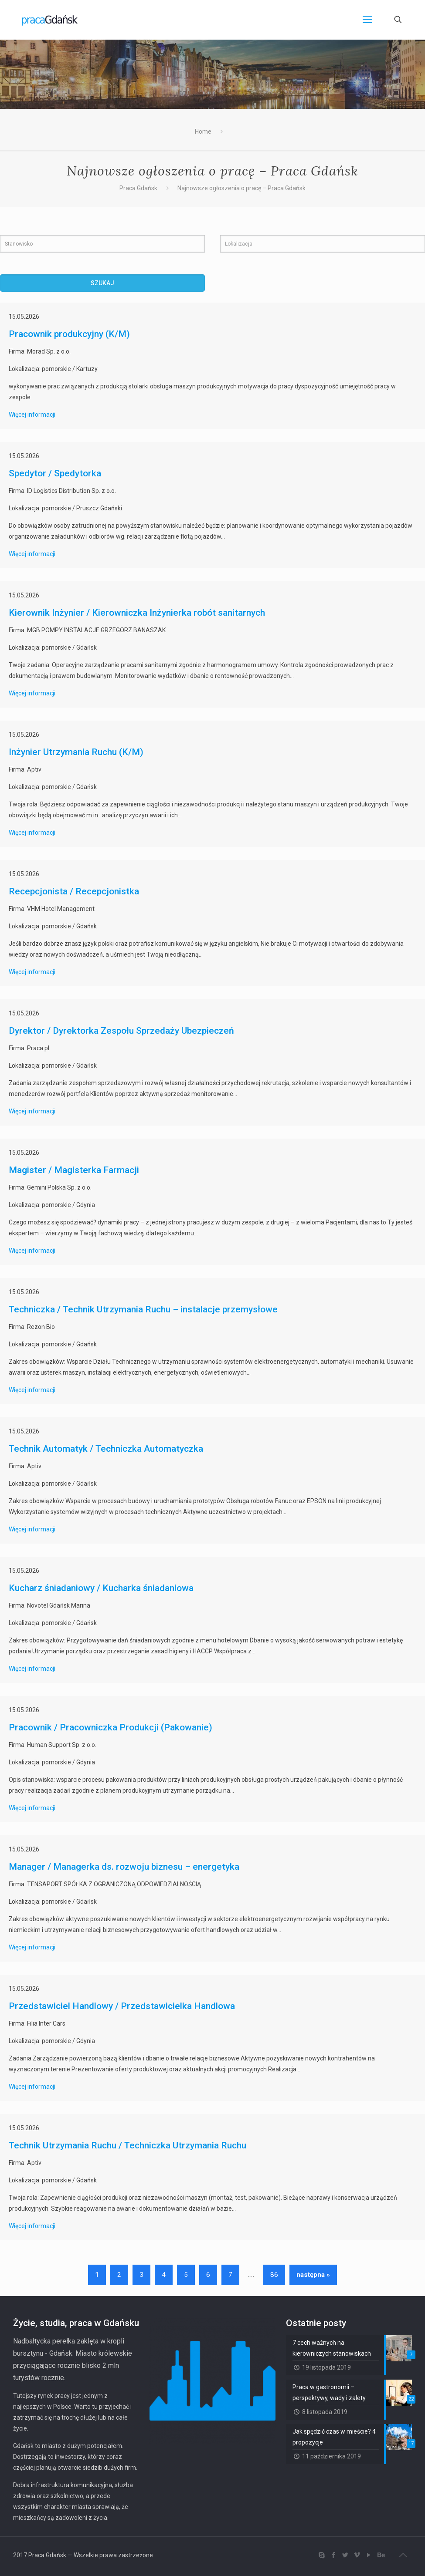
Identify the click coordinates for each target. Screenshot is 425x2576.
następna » (313, 2275)
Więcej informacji (32, 414)
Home (203, 131)
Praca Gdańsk (138, 188)
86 (274, 2275)
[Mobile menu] (367, 19)
